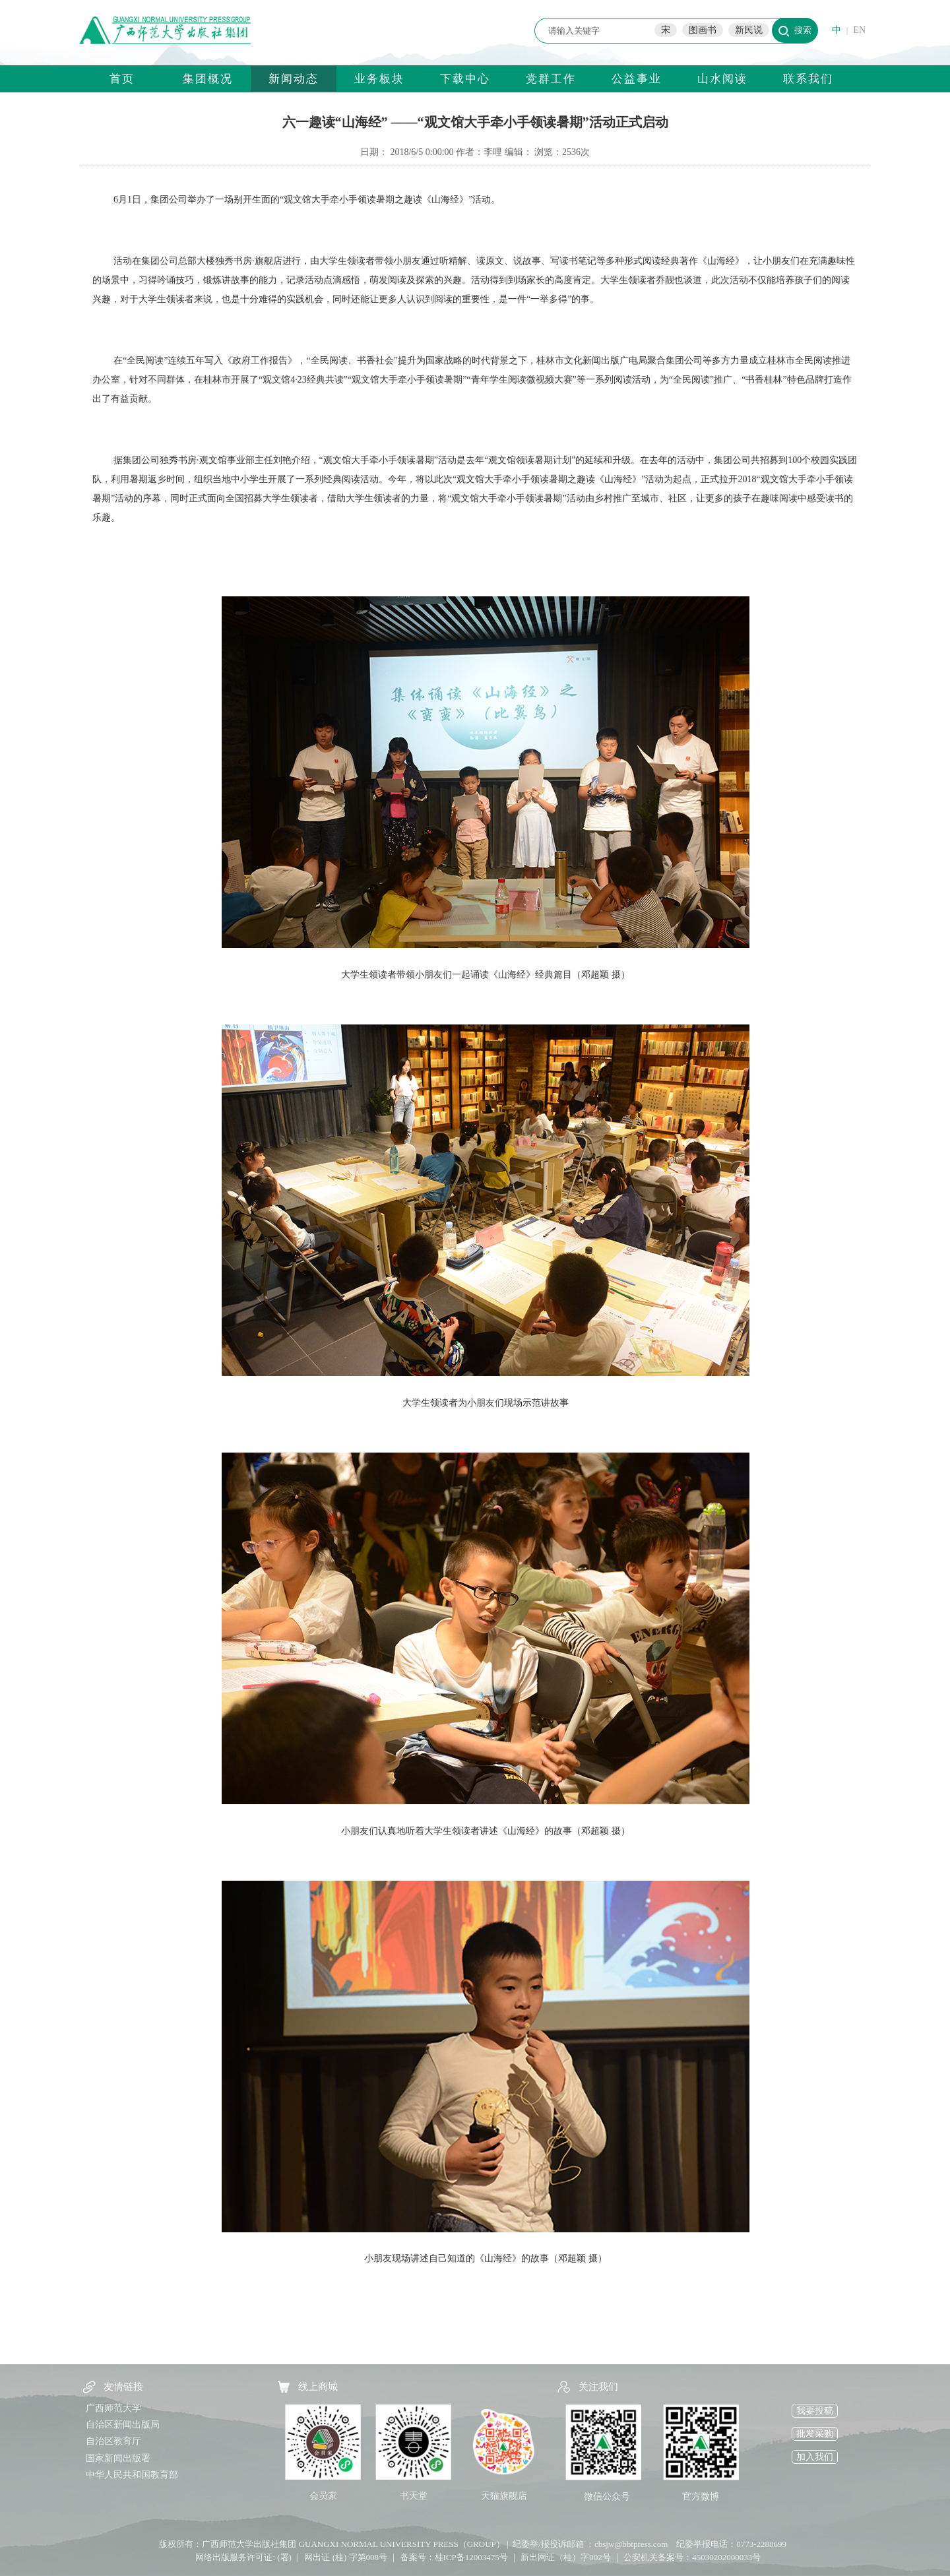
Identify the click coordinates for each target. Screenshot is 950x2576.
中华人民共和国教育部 (132, 2475)
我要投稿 (814, 2411)
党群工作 (551, 79)
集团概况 (208, 79)
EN (859, 30)
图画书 (702, 30)
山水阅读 (722, 79)
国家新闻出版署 (118, 2458)
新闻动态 (294, 79)
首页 (122, 79)
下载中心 (465, 79)
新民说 (749, 30)
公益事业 (637, 79)
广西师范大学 (113, 2408)
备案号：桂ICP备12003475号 (454, 2557)
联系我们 (808, 79)
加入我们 (814, 2457)
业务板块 (379, 79)
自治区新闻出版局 (123, 2425)
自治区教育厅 (113, 2441)
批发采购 (814, 2434)
